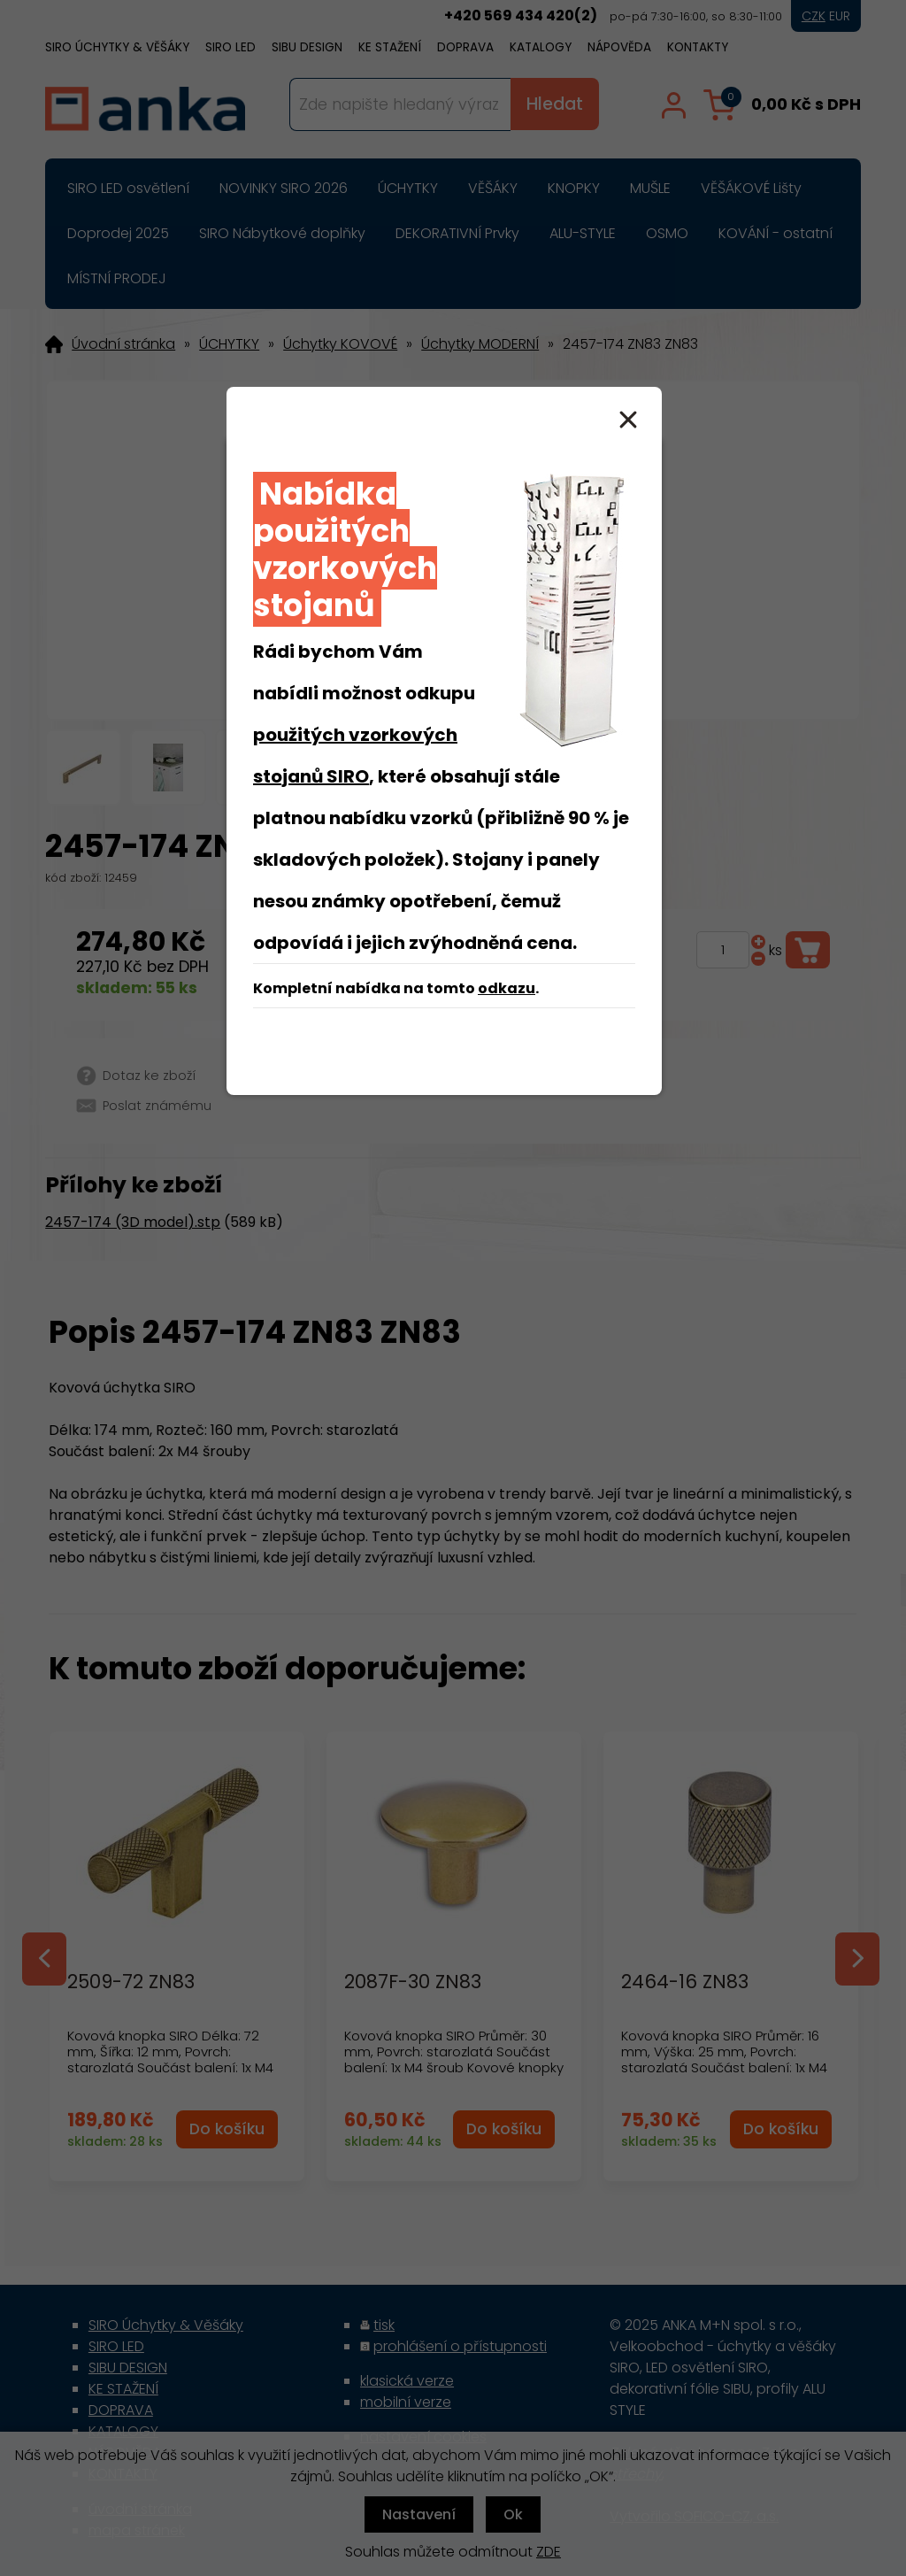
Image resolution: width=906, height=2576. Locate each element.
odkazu (506, 988)
